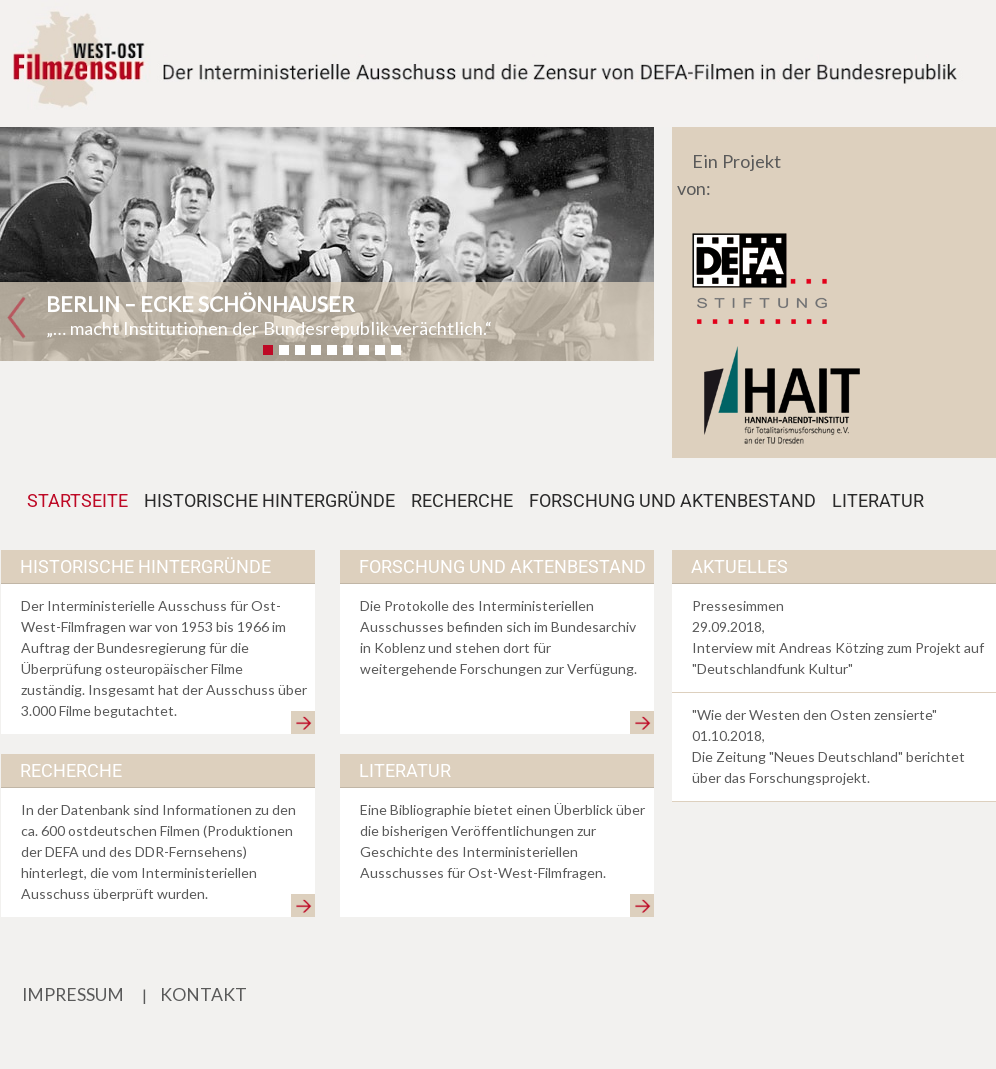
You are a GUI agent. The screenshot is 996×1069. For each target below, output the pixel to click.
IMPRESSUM (73, 994)
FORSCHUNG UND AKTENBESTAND (672, 501)
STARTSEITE (81, 499)
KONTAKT (203, 994)
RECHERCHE (462, 501)
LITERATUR (878, 501)
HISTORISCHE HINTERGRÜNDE (269, 501)
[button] (16, 318)
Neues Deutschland (836, 756)
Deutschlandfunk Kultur (772, 668)
